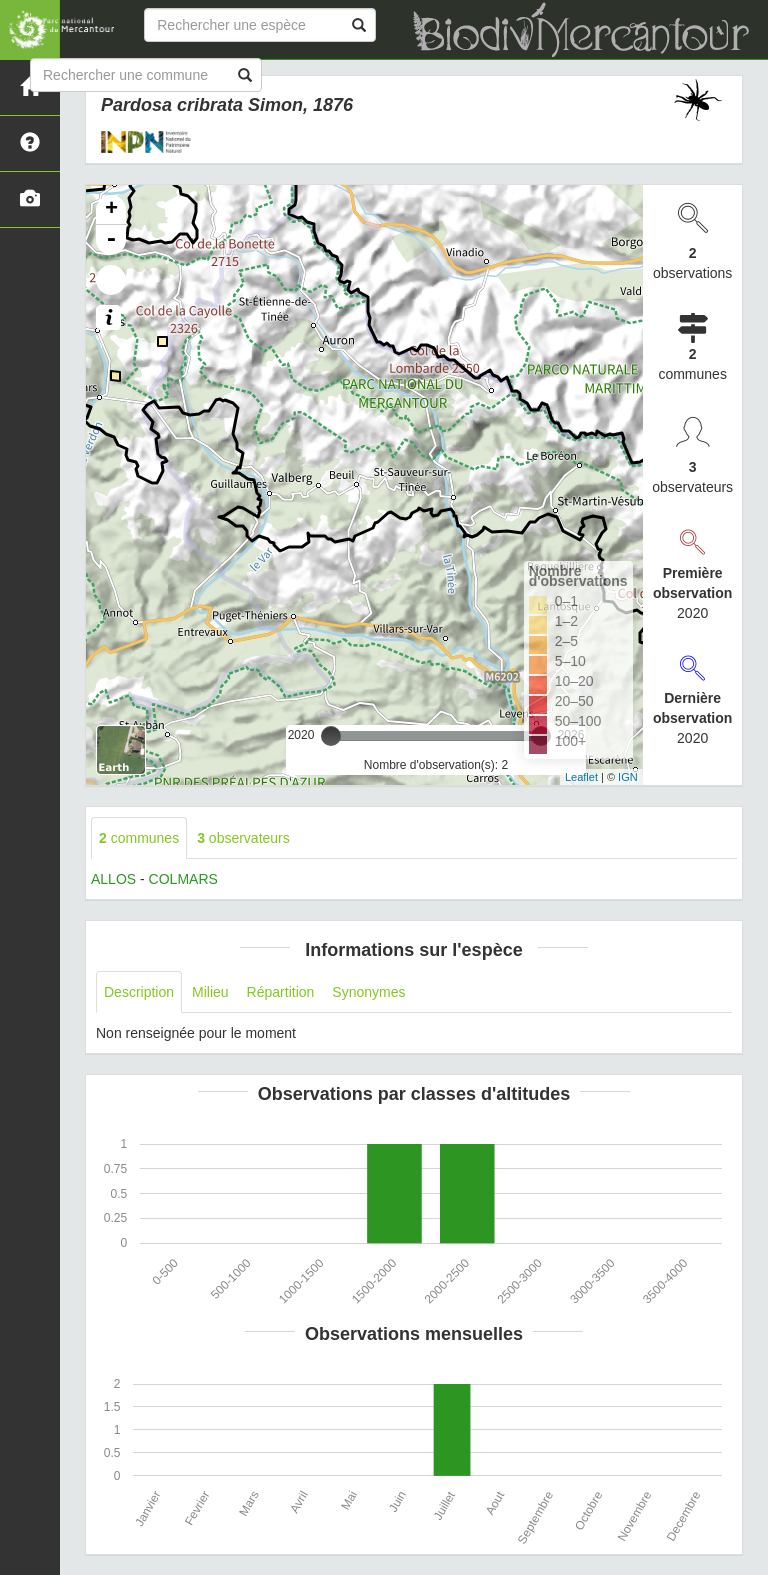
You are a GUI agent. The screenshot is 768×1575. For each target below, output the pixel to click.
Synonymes (368, 992)
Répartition (281, 992)
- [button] (111, 240)
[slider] (331, 736)
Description (139, 992)
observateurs (243, 838)
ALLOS (113, 879)
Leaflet (581, 777)
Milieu (210, 992)
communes (139, 838)
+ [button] (111, 210)
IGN (628, 777)
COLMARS (183, 879)
